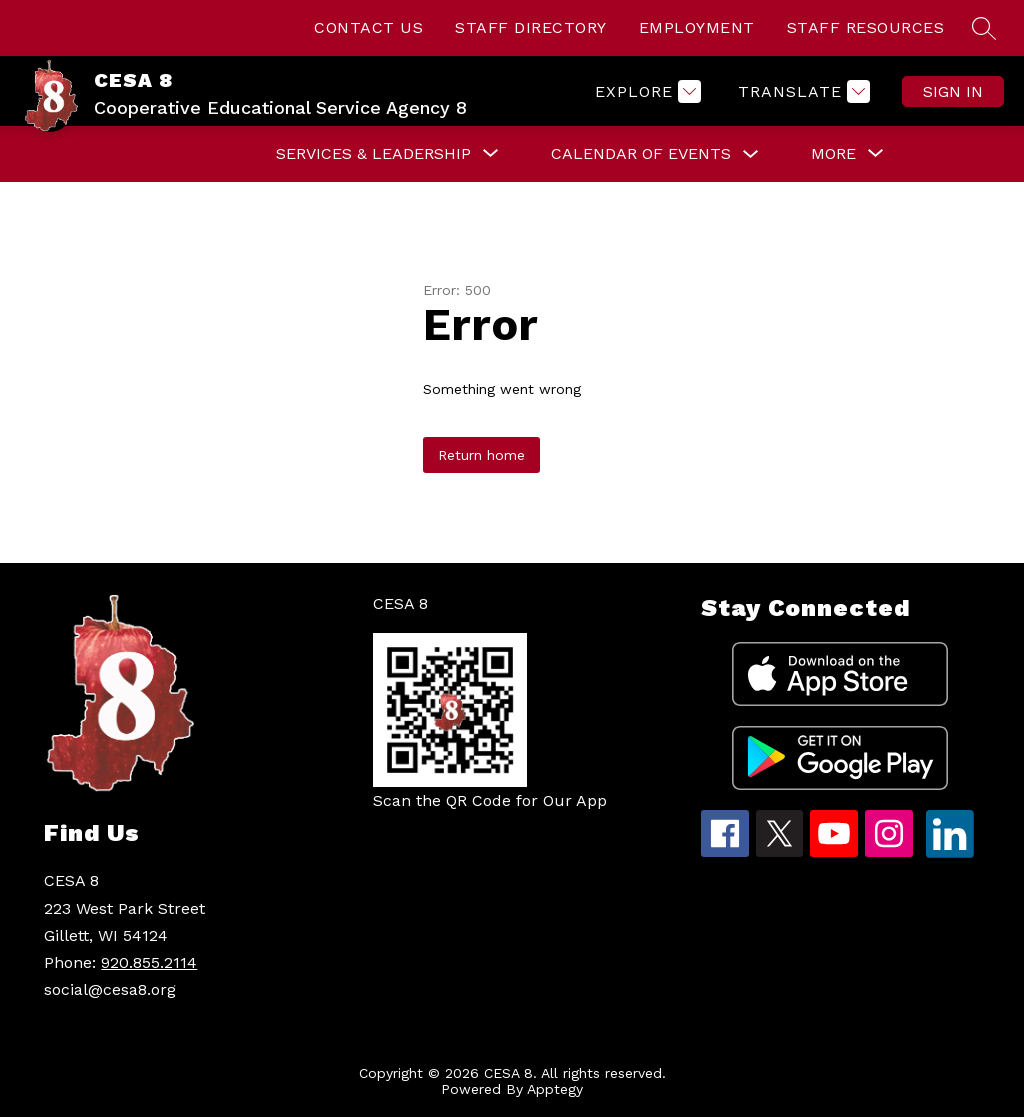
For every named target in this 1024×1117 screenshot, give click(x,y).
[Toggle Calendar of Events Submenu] (751, 154)
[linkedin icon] (950, 852)
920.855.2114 (149, 962)
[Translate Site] (801, 91)
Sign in (953, 91)
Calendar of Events (641, 153)
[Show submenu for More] (833, 154)
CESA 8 (400, 603)
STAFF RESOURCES (866, 27)
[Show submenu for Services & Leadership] (373, 154)
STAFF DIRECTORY (531, 27)
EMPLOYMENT (697, 27)
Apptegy (555, 1089)
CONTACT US (368, 27)
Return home (481, 455)
